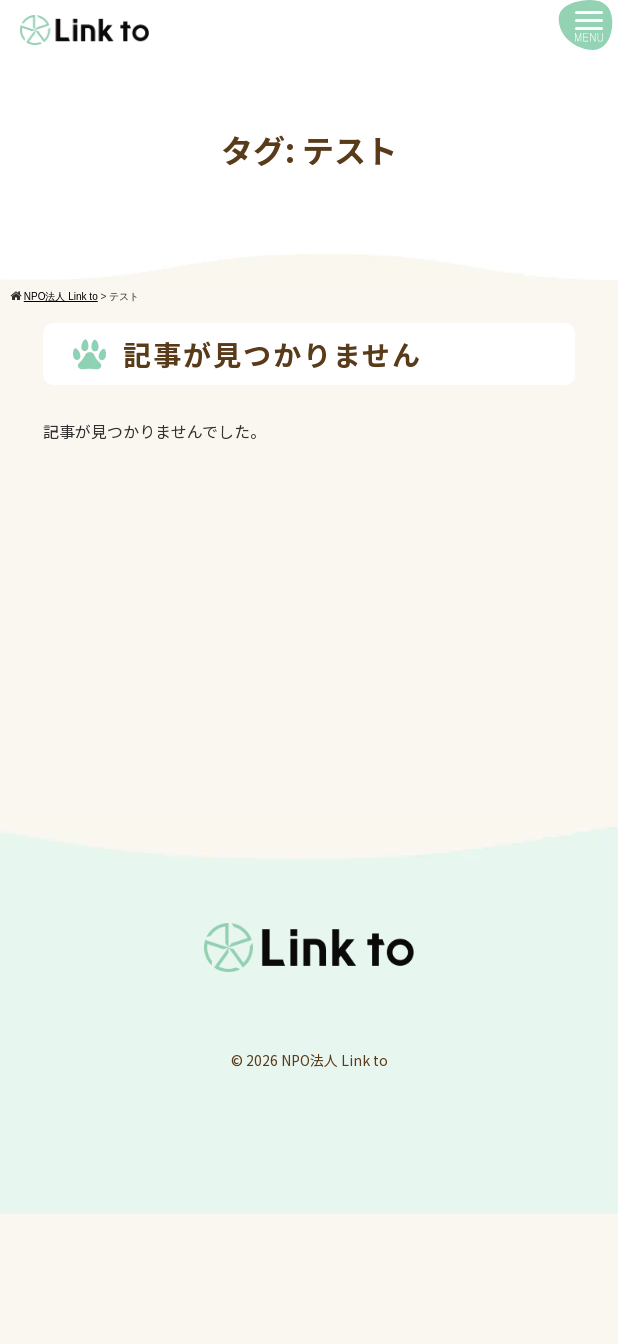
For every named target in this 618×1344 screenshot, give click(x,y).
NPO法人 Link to (334, 1060)
